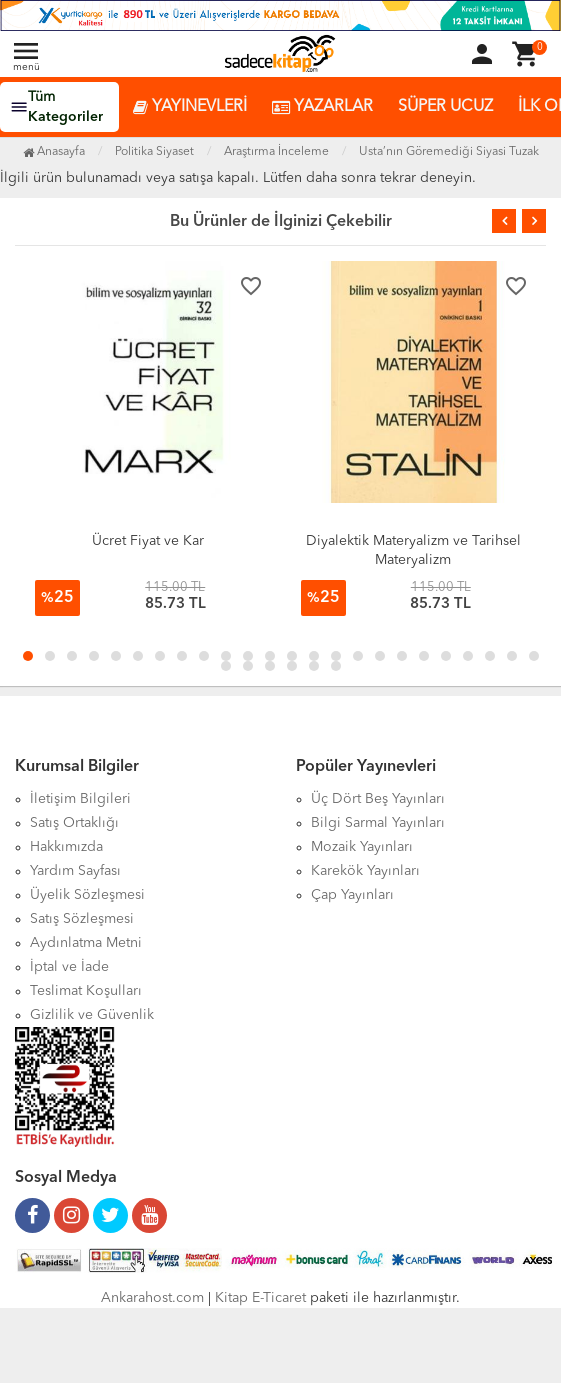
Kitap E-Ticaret (260, 1298)
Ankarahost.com (152, 1298)
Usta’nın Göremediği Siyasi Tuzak (449, 152)
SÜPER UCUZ (445, 107)
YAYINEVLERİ (190, 107)
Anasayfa (54, 152)
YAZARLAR (322, 107)
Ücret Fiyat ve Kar (148, 541)
